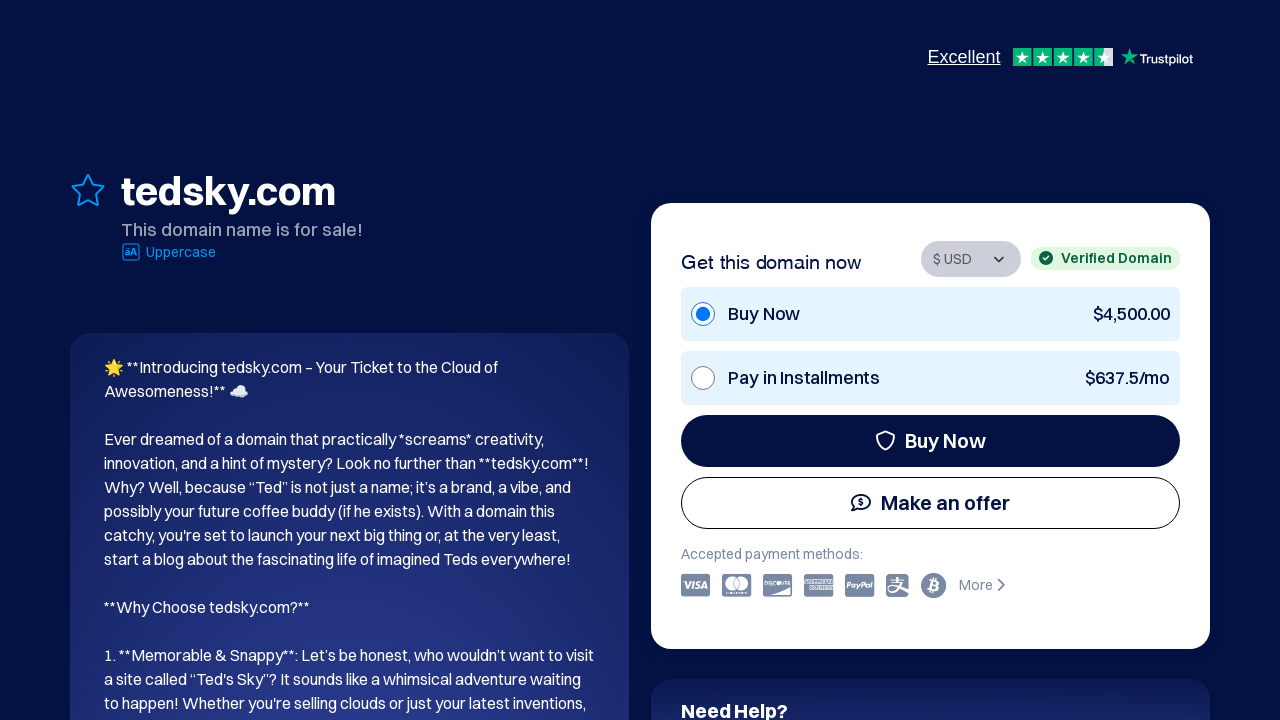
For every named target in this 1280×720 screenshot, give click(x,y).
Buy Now (930, 440)
